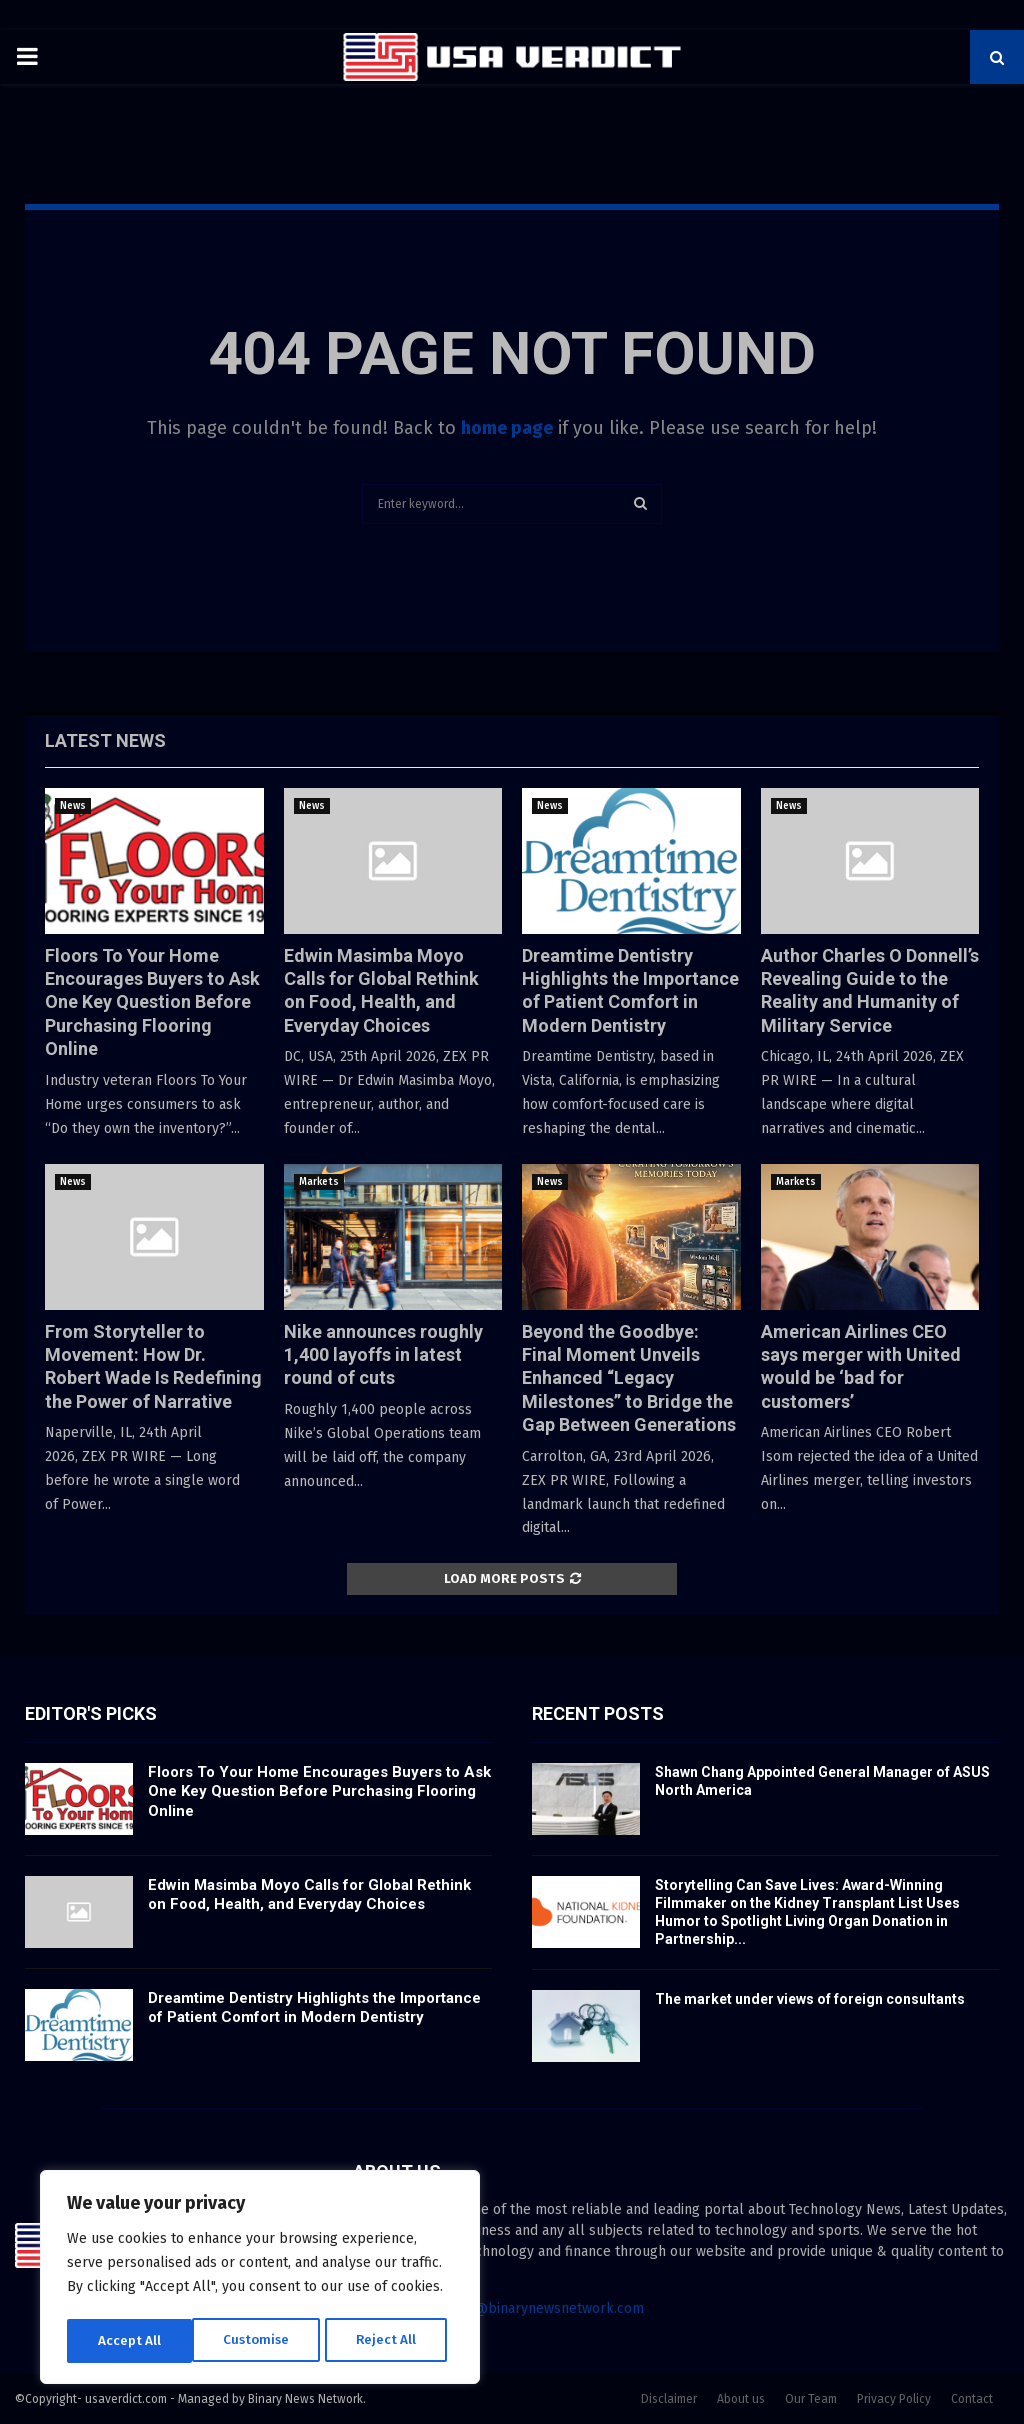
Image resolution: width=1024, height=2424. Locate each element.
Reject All (262, 2340)
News (73, 806)
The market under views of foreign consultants (810, 1999)
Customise (130, 2340)
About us (741, 2399)
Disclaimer (669, 2399)
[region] (260, 2279)
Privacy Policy (894, 2399)
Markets (319, 1182)
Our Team (811, 2399)
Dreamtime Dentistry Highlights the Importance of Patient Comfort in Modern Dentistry (314, 2008)
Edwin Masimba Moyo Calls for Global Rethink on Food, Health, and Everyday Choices (309, 1895)
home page (507, 428)
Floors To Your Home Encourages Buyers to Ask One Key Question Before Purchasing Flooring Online (152, 1002)
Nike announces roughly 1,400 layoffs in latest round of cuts (383, 1355)
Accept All (391, 2340)
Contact (972, 2399)
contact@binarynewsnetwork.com (535, 2308)
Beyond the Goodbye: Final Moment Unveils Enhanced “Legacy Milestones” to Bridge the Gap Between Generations (629, 1378)
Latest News (105, 740)
